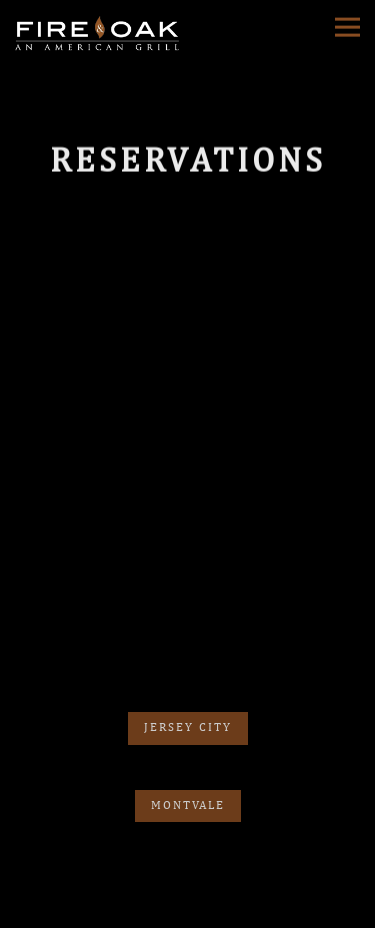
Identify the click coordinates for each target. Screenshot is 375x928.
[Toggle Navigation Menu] (347, 26)
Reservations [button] (187, 877)
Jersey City (188, 719)
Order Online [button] (187, 911)
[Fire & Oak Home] (99, 32)
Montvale (188, 797)
